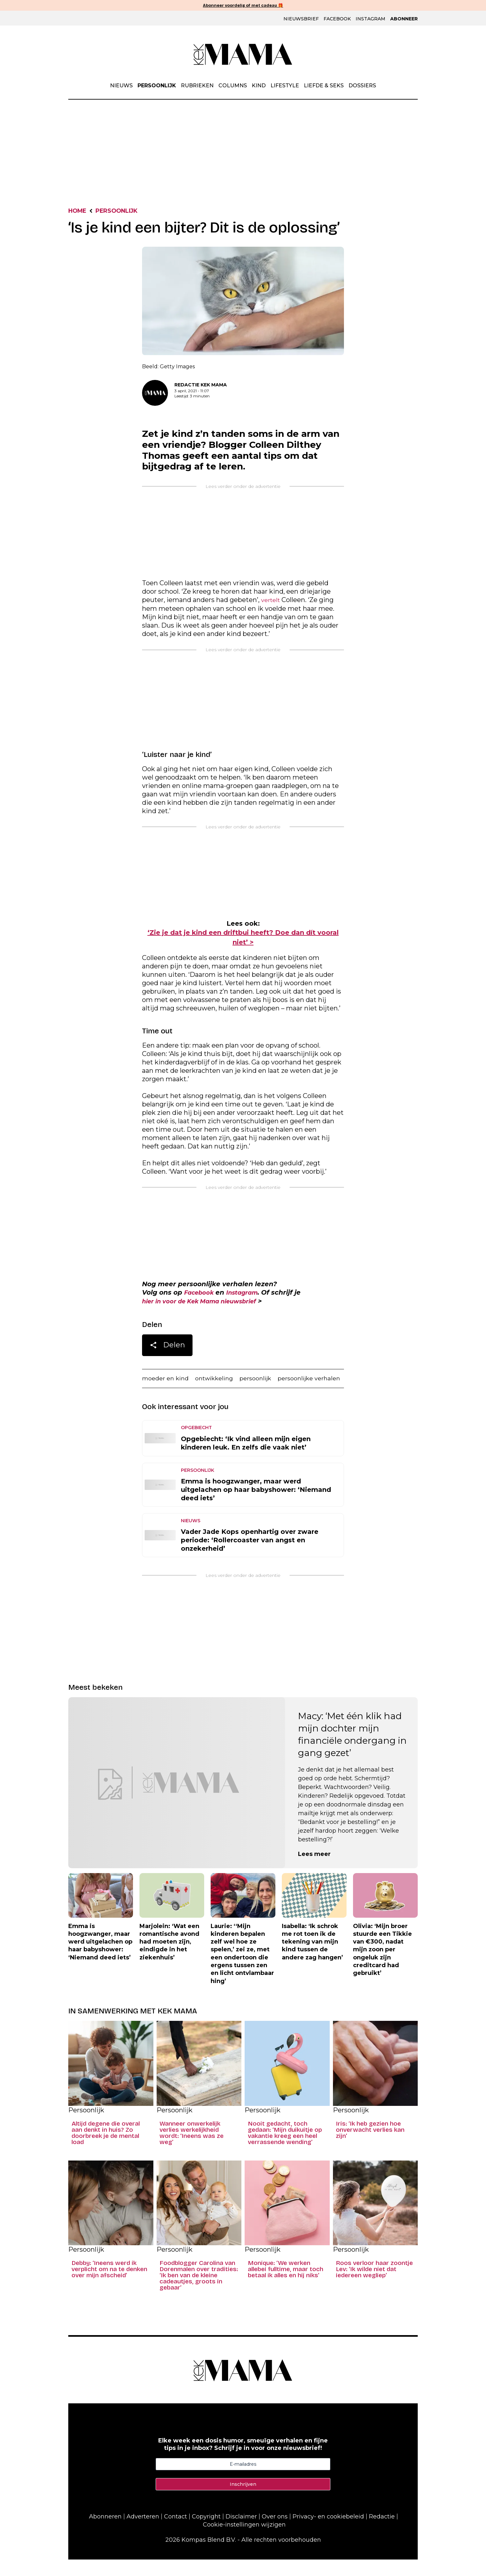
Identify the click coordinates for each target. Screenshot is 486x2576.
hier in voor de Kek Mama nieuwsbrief (208, 1305)
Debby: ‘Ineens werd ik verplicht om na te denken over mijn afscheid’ (109, 2285)
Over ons (275, 2533)
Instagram (370, 19)
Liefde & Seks (324, 86)
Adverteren (143, 2533)
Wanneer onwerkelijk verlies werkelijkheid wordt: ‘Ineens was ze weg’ (192, 2149)
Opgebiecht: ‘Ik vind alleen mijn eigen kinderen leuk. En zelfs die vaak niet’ (246, 1459)
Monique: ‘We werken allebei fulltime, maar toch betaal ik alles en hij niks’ (285, 2285)
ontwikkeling (220, 1383)
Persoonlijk (157, 86)
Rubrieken (197, 86)
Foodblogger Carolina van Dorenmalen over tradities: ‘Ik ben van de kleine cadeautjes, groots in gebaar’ (199, 2292)
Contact (175, 2533)
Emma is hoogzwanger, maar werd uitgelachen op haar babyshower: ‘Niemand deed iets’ (256, 1506)
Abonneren (105, 2533)
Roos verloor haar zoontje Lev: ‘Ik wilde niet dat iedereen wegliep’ (374, 2285)
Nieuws (121, 86)
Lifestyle (285, 86)
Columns (232, 86)
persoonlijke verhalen (176, 1394)
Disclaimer (241, 2533)
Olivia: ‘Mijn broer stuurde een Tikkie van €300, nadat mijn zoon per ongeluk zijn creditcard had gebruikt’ (382, 1966)
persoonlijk (265, 1383)
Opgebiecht (196, 1444)
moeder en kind (167, 1383)
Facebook (337, 19)
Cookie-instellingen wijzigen (244, 2541)
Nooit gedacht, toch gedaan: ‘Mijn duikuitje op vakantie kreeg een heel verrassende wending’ (285, 2149)
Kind (259, 86)
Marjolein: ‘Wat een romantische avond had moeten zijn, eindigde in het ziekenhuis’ (169, 1958)
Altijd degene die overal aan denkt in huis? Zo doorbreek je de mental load (106, 2149)
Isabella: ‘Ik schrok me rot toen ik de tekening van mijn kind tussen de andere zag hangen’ (312, 1958)
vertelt (271, 602)
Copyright (206, 2533)
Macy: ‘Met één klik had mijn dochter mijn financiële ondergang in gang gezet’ (352, 1750)
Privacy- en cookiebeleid (328, 2533)
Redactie (382, 2533)
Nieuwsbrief (301, 19)
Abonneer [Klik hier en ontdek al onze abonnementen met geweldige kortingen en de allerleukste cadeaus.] (404, 19)
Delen (167, 1350)
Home (79, 212)
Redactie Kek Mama (200, 386)
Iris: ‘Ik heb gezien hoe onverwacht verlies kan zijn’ (370, 2146)
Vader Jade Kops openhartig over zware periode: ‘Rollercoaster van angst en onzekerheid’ (249, 1556)
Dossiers (362, 86)
